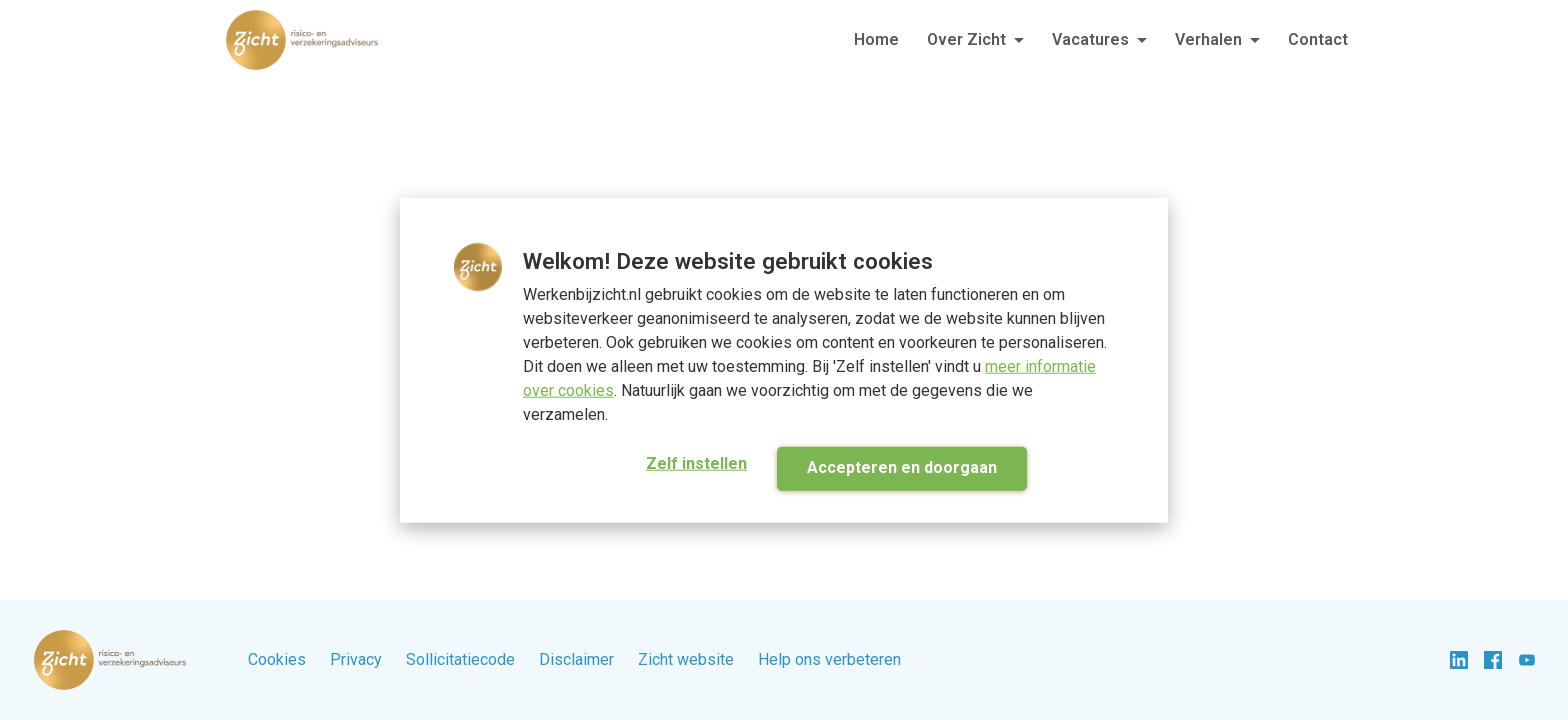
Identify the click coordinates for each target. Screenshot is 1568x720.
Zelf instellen (696, 462)
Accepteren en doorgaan (902, 466)
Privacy (356, 659)
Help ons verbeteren (829, 659)
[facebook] (1493, 660)
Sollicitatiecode (460, 659)
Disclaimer (576, 659)
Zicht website (686, 659)
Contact (1318, 39)
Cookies (277, 659)
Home (876, 39)
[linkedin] (1459, 660)
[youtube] (1527, 660)
